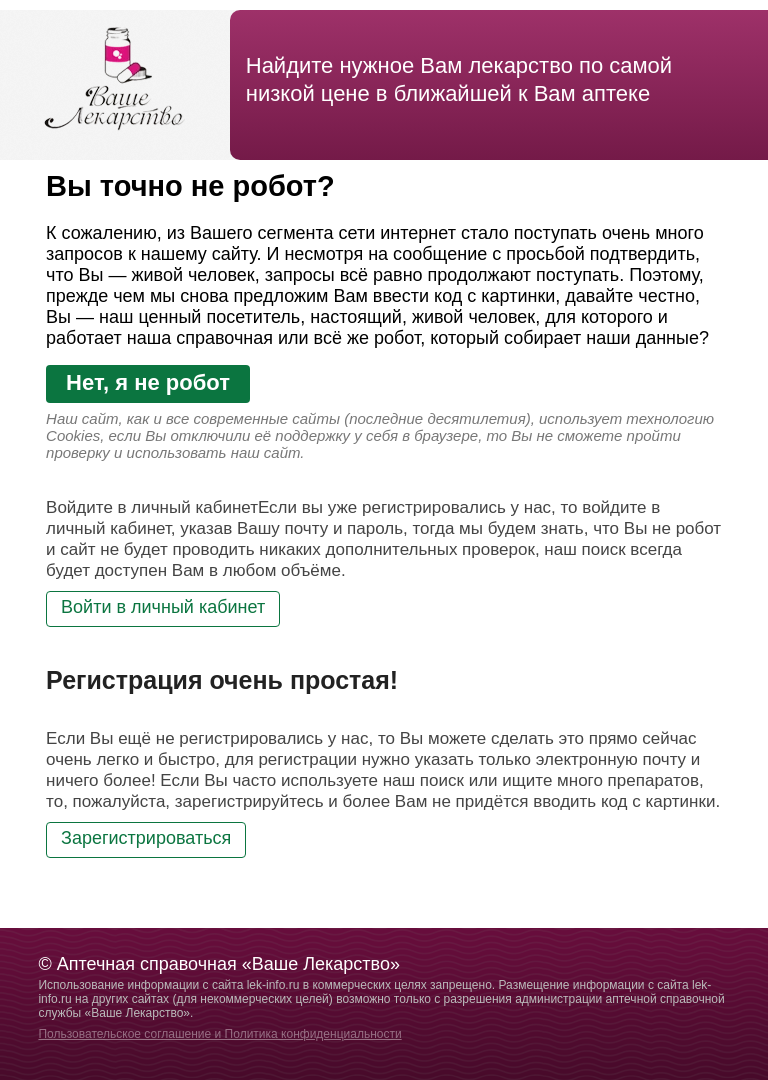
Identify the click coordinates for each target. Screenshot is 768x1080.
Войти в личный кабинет (163, 607)
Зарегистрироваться (146, 838)
